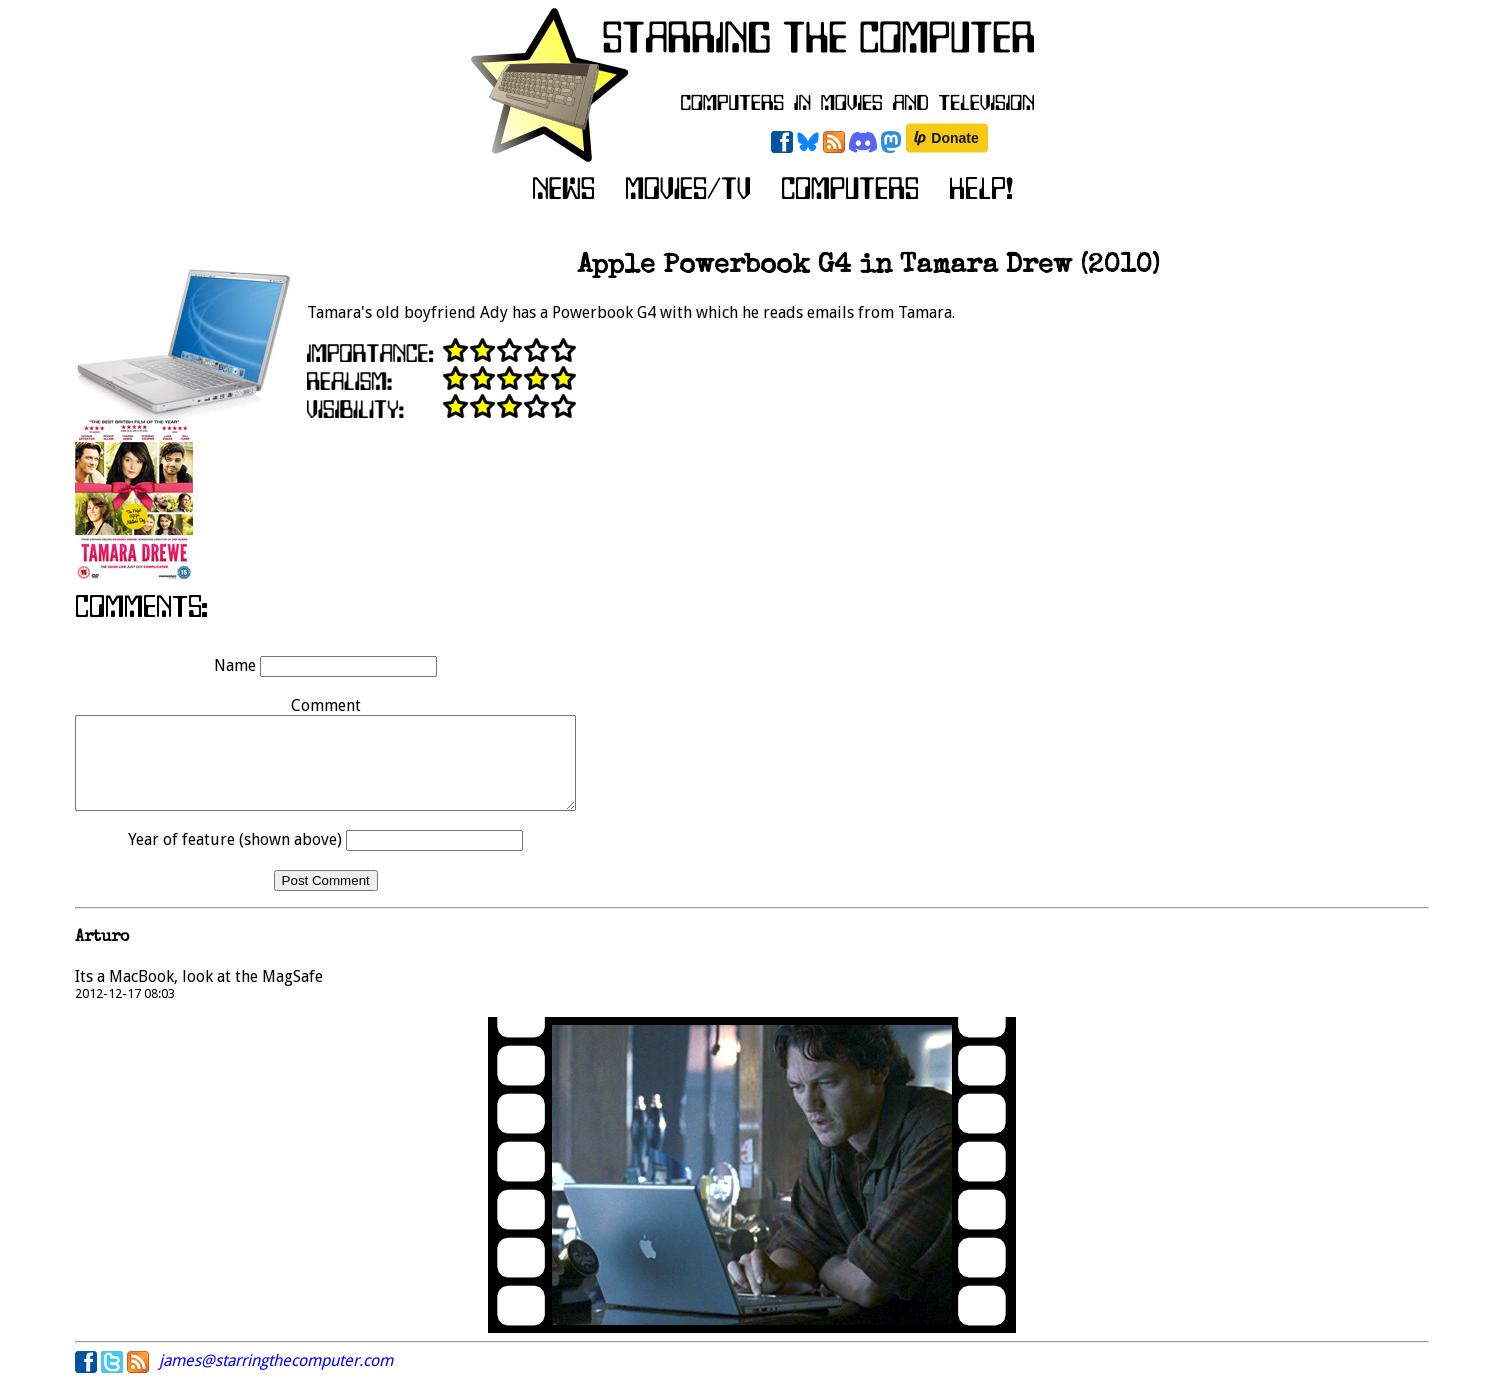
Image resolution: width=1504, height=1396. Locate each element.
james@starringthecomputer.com (276, 1378)
